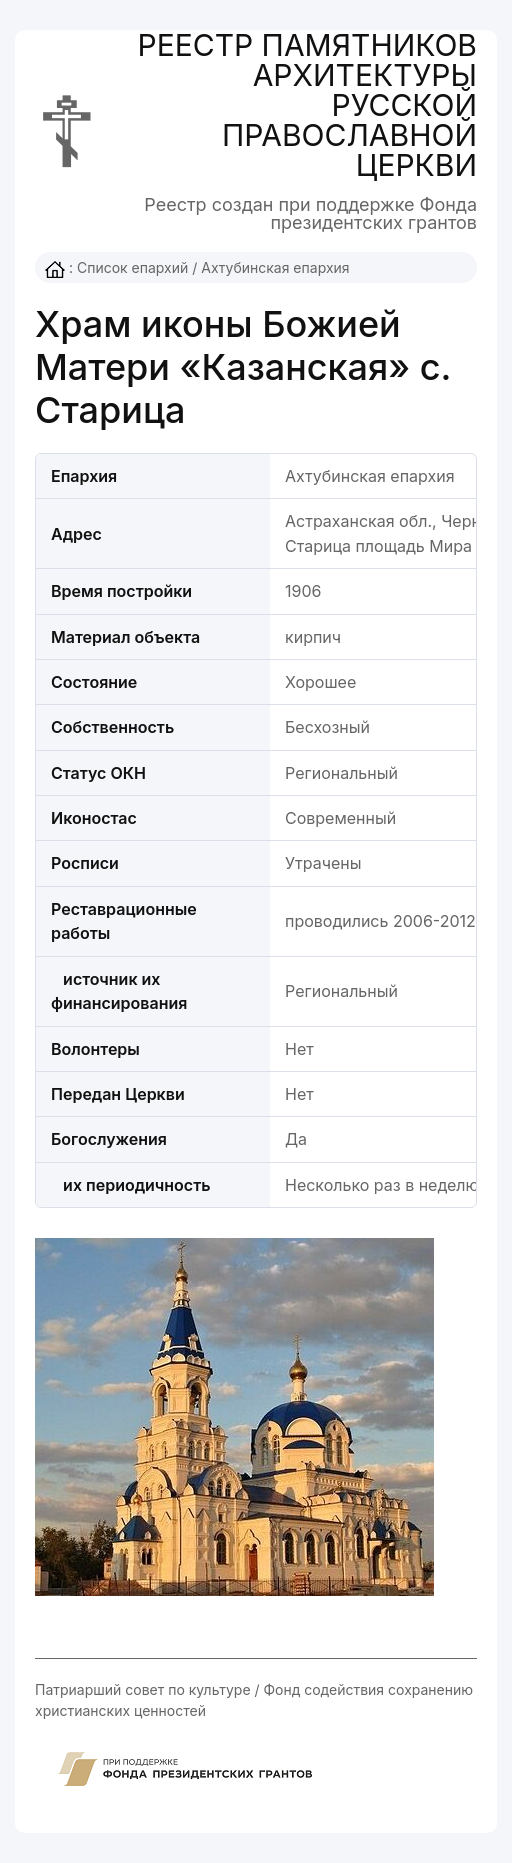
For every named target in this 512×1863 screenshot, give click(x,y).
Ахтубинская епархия (275, 267)
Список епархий (132, 267)
